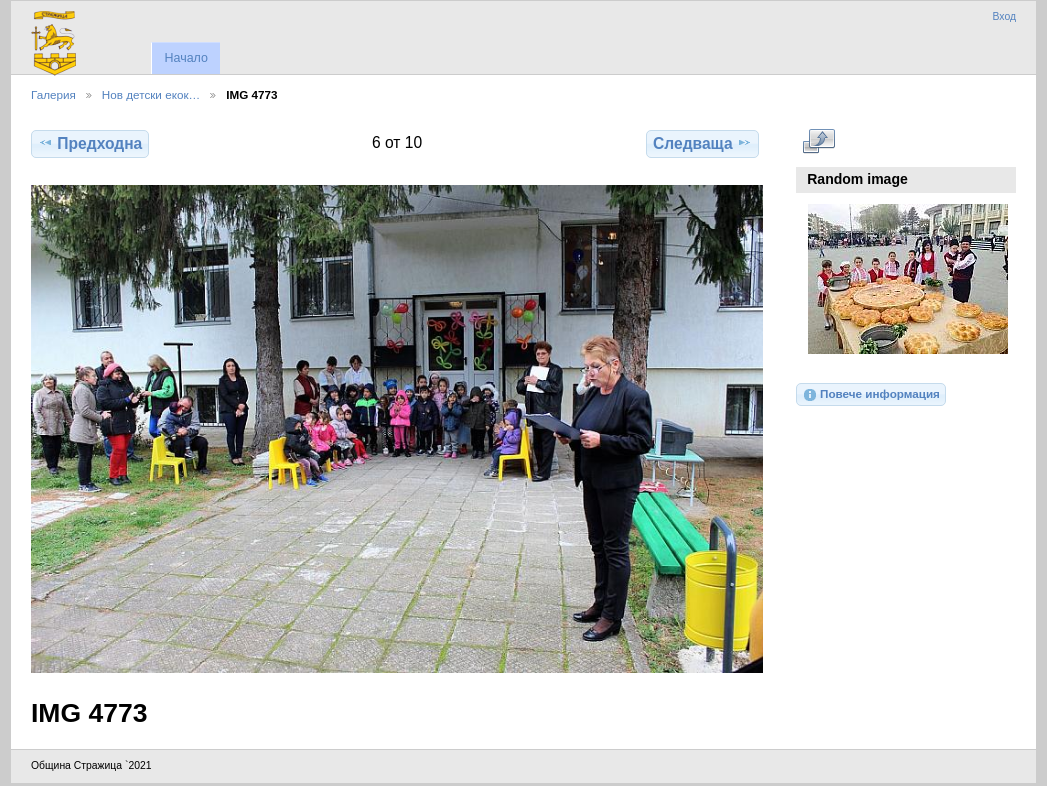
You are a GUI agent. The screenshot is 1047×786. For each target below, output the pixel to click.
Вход (1004, 16)
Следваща (702, 143)
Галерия (53, 94)
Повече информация (871, 395)
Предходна (90, 143)
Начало (185, 58)
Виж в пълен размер (818, 141)
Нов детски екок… (151, 94)
